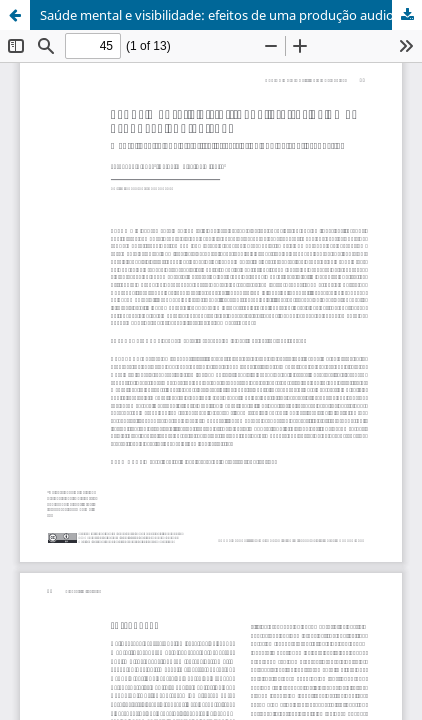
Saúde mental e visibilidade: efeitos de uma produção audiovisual (231, 15)
